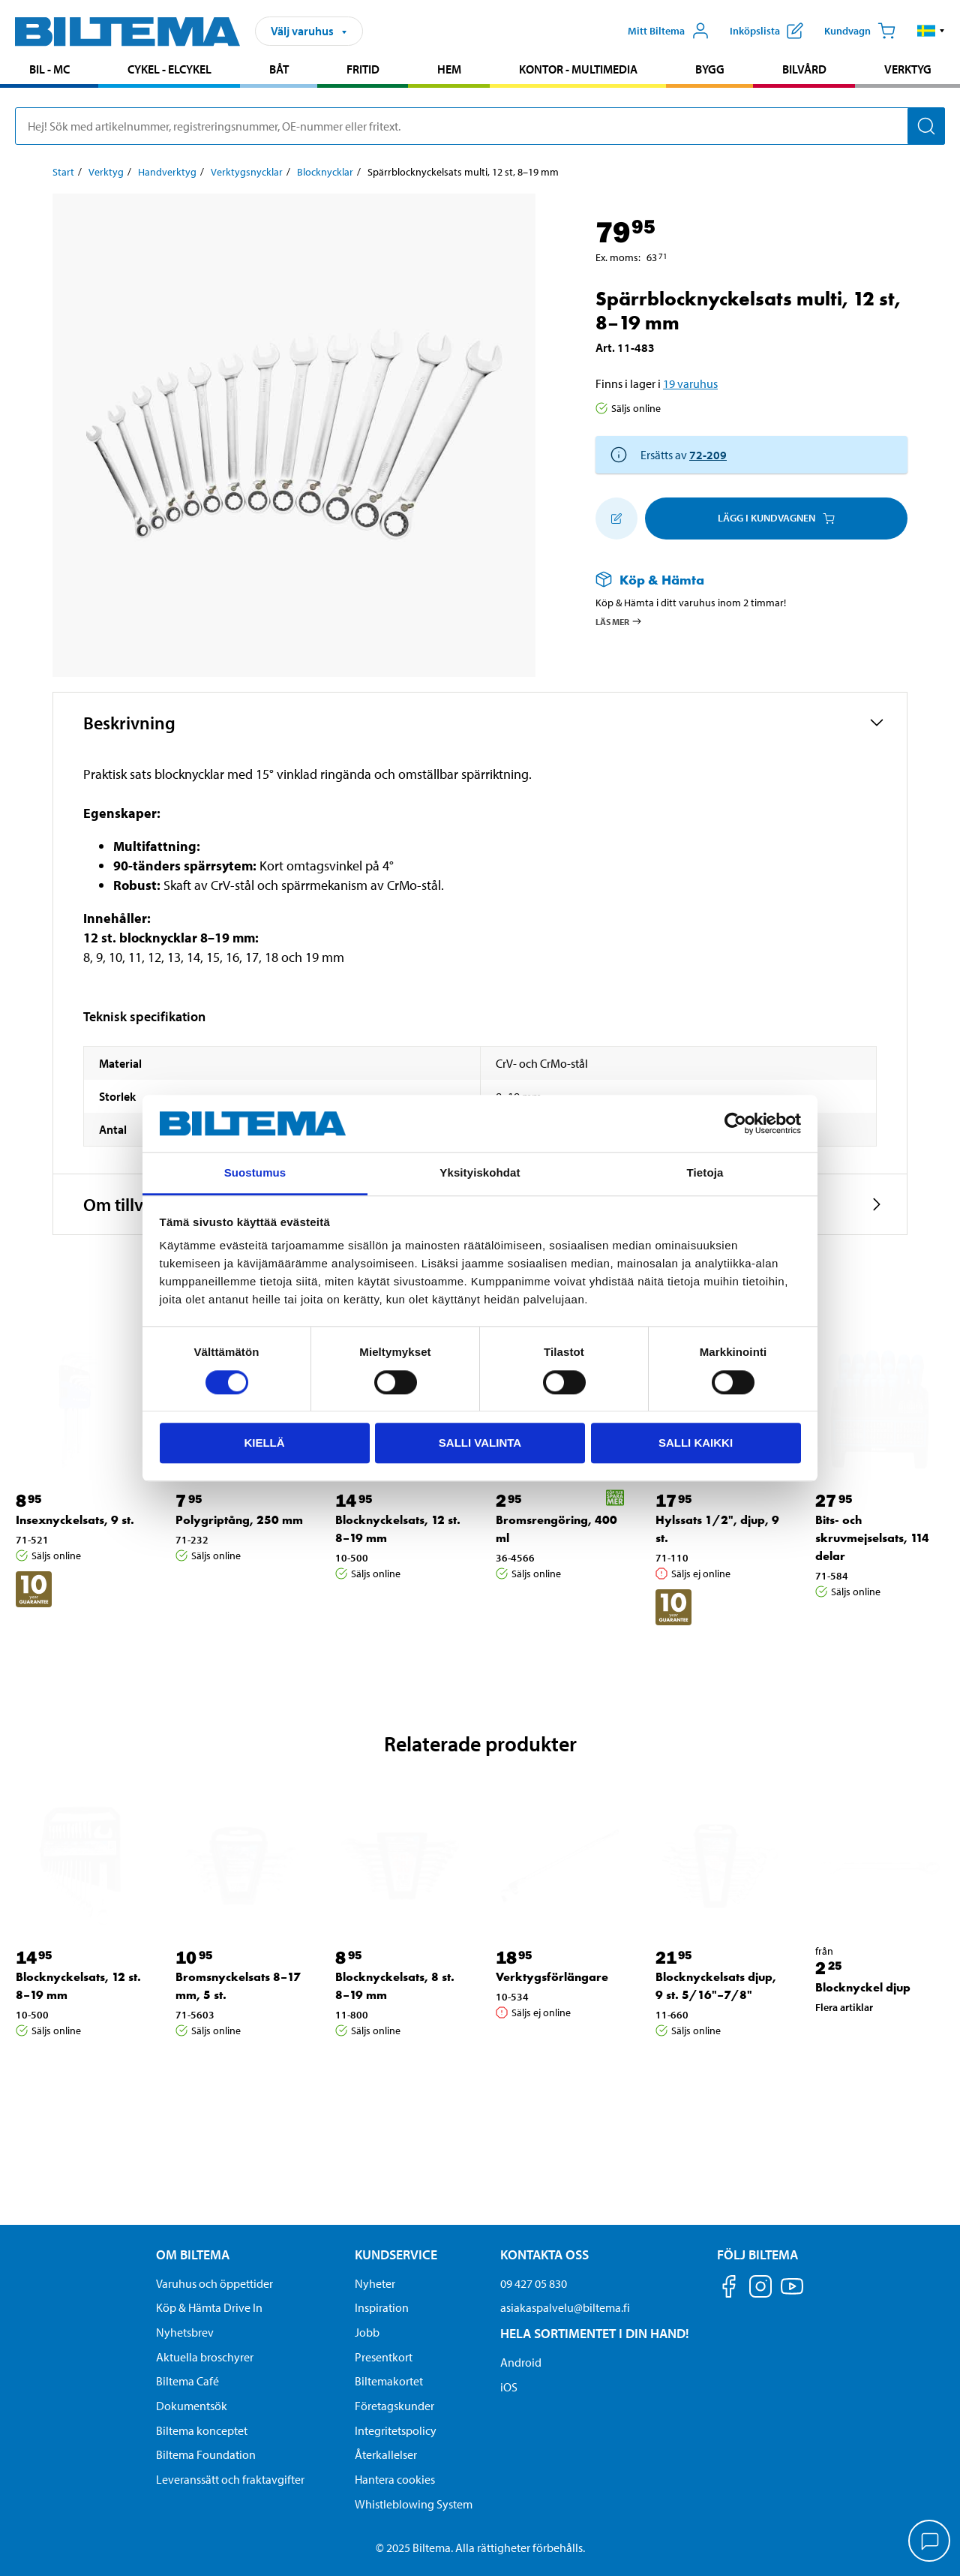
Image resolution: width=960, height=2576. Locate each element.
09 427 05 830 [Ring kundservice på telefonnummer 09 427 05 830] (533, 2283)
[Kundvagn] (859, 31)
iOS (509, 2386)
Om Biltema (193, 2254)
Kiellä (264, 1442)
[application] (930, 2542)
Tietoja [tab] (705, 1173)
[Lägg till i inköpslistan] (617, 518)
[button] (931, 31)
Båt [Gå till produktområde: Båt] (279, 69)
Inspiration (382, 2307)
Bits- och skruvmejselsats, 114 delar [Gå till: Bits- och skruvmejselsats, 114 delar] (872, 1538)
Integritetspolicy (395, 2430)
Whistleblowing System (413, 2503)
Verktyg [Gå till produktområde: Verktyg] (908, 69)
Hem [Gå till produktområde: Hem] (449, 69)
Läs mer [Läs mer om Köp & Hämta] (619, 621)
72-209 (708, 454)
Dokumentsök (191, 2405)
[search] (480, 126)
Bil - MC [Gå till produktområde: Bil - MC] (49, 69)
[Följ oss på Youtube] (792, 2293)
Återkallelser (386, 2454)
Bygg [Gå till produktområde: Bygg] (709, 69)
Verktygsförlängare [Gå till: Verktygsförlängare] (552, 1977)
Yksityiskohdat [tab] (480, 1173)
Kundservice (396, 2254)
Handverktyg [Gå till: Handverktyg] (167, 172)
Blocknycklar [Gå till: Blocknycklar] (325, 172)
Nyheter (375, 2283)
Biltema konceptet (202, 2430)
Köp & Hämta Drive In (209, 2307)
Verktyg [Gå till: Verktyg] (106, 172)
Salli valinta (480, 1442)
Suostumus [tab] (255, 1173)
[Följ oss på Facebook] (729, 2289)
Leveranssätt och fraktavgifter (230, 2479)
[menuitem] (49, 71)
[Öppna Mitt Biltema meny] (668, 31)
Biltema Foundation (206, 2454)
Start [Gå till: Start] (63, 172)
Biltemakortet (389, 2380)
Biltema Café (187, 2380)
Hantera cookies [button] (395, 2479)
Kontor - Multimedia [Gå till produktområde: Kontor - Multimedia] (578, 69)
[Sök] (926, 126)
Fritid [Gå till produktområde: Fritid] (363, 69)
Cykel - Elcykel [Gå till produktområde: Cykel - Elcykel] (170, 69)
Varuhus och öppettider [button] (214, 2283)
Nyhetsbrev (185, 2332)
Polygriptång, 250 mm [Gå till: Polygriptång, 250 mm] (239, 1520)
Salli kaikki (695, 1442)
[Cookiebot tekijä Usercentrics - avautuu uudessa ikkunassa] (735, 1123)
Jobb (367, 2332)
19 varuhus (690, 383)
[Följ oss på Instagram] (760, 2289)
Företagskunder (394, 2405)
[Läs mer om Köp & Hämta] (737, 580)
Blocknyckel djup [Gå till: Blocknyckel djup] (862, 1987)
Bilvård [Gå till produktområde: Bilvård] (804, 69)
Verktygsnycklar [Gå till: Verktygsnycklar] (247, 172)
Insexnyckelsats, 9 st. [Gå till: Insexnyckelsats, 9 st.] (75, 1520)
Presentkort (383, 2356)
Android (521, 2362)
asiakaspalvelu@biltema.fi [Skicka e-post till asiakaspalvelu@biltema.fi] (565, 2307)
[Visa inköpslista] (766, 31)
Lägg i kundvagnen (776, 518)
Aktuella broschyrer (205, 2356)
